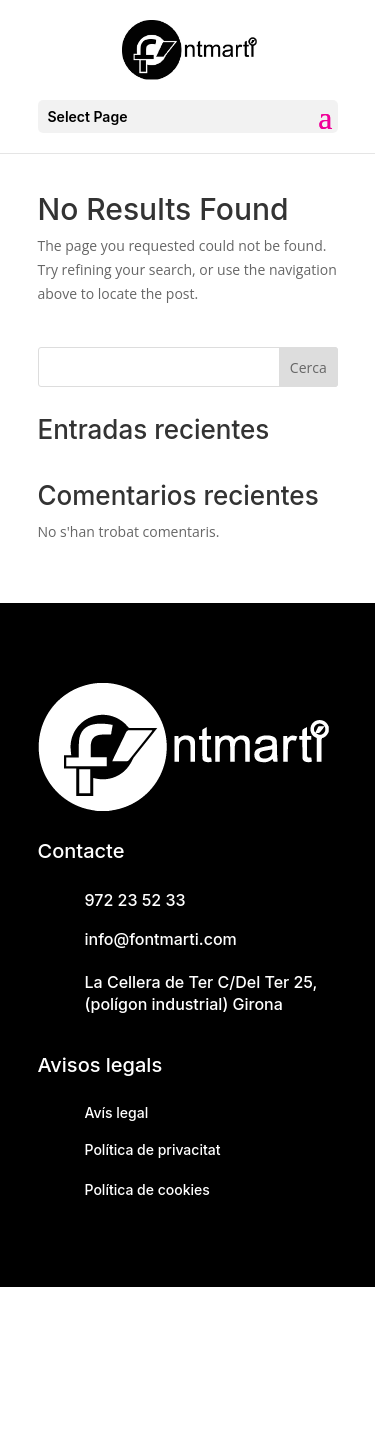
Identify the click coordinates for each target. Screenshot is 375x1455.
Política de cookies (147, 1189)
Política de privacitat (153, 1149)
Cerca (308, 367)
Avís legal (117, 1112)
